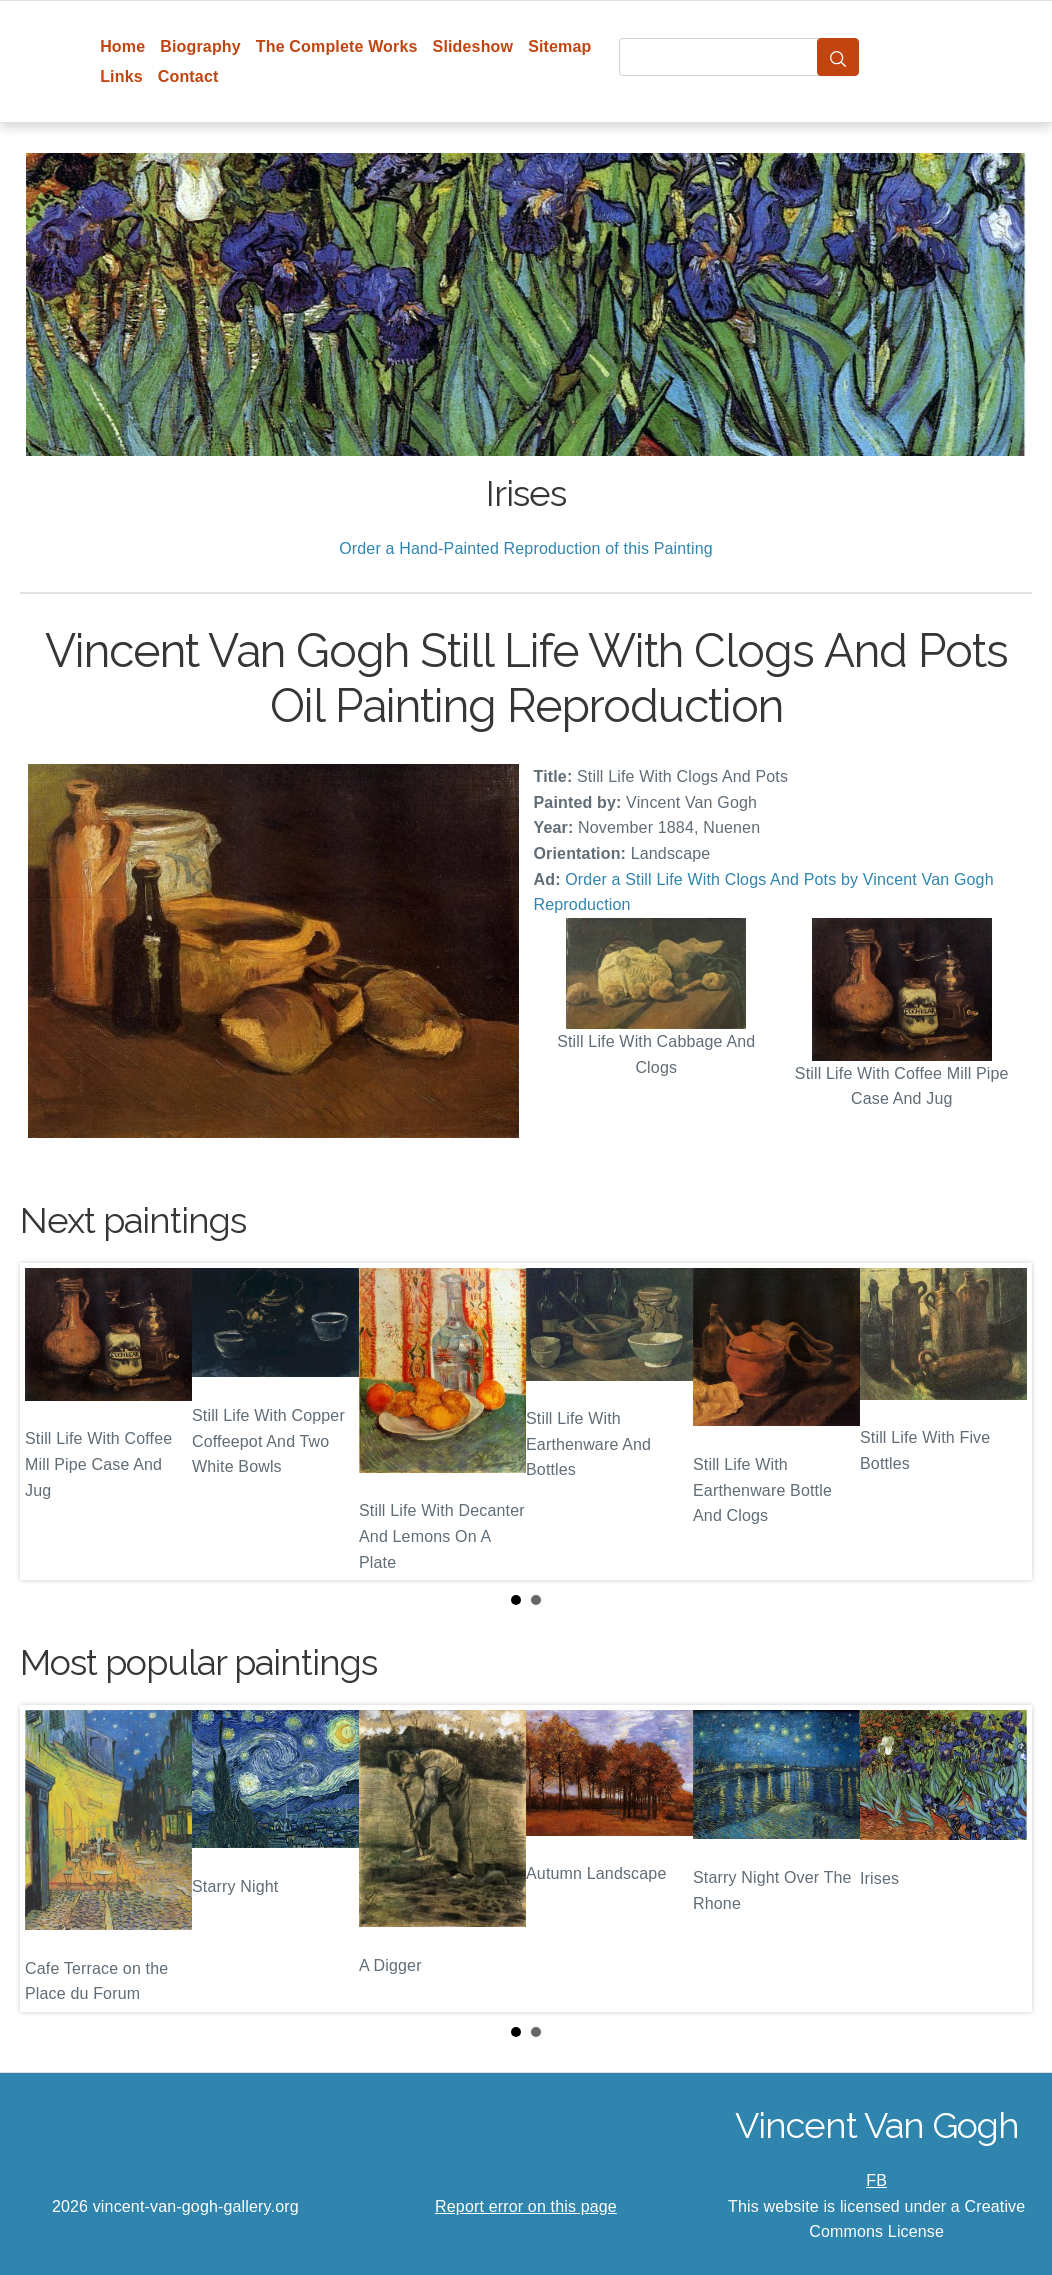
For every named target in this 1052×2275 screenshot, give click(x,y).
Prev (51, 1422)
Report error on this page (526, 2206)
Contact (188, 76)
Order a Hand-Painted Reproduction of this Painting (526, 548)
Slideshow (473, 46)
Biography (200, 46)
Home (122, 46)
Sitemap (559, 46)
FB (876, 2180)
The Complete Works (337, 46)
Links (121, 76)
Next (1001, 1422)
